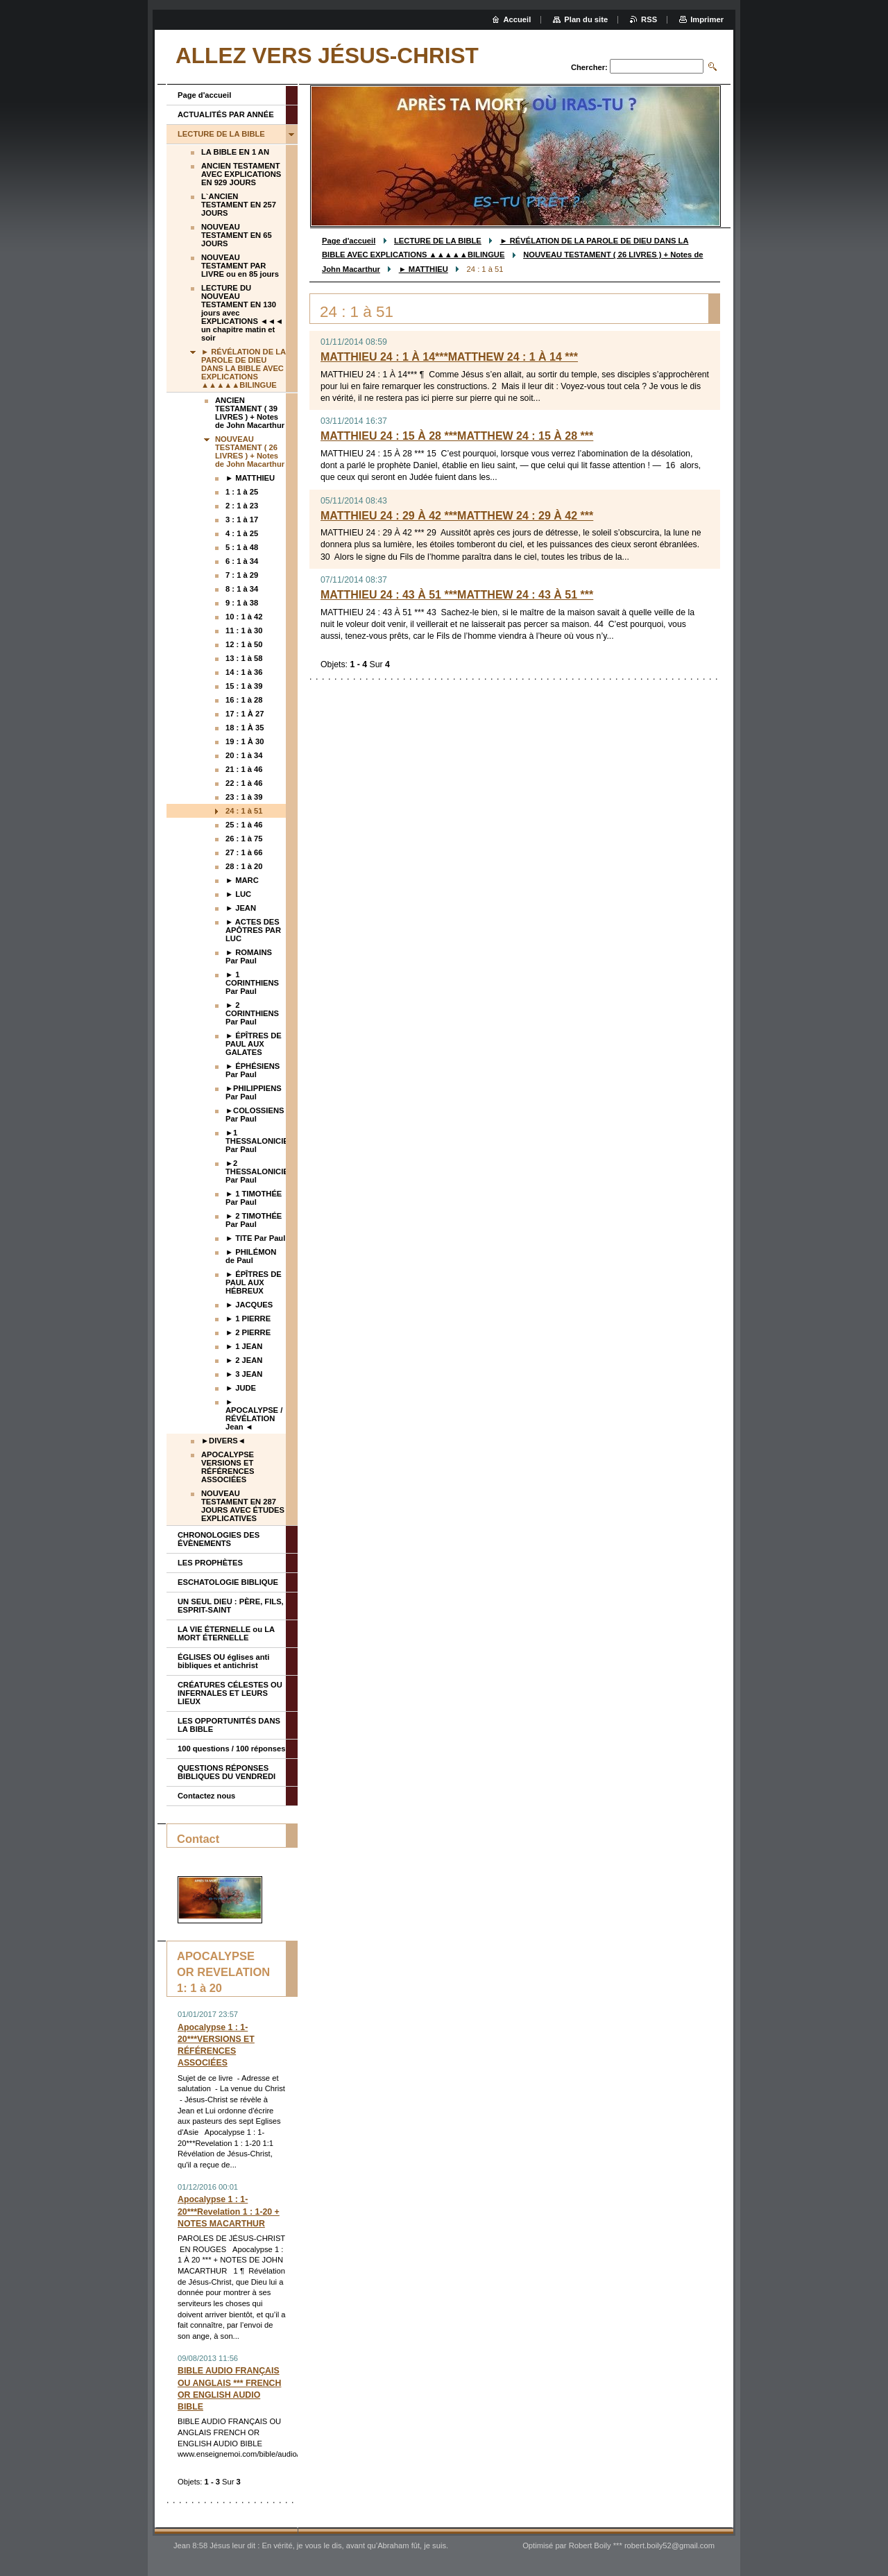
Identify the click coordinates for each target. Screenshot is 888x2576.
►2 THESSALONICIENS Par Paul (255, 1171)
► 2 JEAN (243, 1360)
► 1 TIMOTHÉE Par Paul (253, 1198)
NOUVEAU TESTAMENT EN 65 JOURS (236, 235)
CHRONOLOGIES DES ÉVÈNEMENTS (218, 1539)
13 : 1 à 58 (244, 658)
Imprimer (707, 19)
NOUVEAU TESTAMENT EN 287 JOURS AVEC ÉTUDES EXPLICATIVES (242, 1505)
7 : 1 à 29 (241, 575)
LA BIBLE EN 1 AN (235, 152)
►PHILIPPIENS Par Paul (253, 1092)
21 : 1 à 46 (244, 769)
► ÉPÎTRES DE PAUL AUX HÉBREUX (253, 1282)
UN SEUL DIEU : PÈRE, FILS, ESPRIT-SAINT (231, 1605)
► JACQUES (249, 1304)
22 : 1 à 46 (244, 783)
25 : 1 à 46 (244, 825)
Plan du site (586, 19)
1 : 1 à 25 (241, 492)
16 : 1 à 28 (244, 700)
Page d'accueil (348, 241)
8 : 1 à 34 (241, 589)
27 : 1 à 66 (244, 852)
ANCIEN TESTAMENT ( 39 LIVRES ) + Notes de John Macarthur (249, 412)
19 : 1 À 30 (244, 741)
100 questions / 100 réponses (231, 1748)
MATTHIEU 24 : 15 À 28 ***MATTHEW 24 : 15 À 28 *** (457, 436)
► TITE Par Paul (255, 1238)
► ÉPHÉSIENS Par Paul (252, 1070)
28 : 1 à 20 (244, 866)
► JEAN (240, 908)
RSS (649, 19)
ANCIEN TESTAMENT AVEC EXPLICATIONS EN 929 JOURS (241, 174)
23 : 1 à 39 (244, 797)
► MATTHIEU (423, 269)
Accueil (517, 19)
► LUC (238, 894)
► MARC (242, 880)
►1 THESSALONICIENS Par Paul (255, 1140)
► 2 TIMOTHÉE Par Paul (253, 1220)
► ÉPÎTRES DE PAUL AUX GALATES (253, 1043)
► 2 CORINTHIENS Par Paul (252, 1013)
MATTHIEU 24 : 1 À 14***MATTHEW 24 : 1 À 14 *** (449, 357)
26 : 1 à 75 (244, 838)
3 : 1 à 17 (241, 519)
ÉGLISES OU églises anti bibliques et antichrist (223, 1661)
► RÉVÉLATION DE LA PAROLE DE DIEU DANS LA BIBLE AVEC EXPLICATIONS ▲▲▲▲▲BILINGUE (243, 368)
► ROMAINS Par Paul (248, 956)
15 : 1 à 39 (244, 686)
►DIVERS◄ (223, 1440)
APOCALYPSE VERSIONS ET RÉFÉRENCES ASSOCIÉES (227, 1467)
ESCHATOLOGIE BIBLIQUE (228, 1582)
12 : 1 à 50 (244, 644)
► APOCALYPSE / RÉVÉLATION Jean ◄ (253, 1414)
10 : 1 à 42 (244, 616)
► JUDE (240, 1388)
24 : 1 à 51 (244, 811)
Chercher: (589, 67)
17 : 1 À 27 (244, 714)
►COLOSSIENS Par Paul (254, 1114)
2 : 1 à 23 (241, 505)
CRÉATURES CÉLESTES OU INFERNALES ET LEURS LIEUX (230, 1693)
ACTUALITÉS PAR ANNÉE (226, 114)
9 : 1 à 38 (241, 603)
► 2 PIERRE (248, 1332)
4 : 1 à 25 (241, 533)
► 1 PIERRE (248, 1318)
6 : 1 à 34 (241, 561)
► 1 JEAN (243, 1346)
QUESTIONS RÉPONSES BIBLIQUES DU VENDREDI (226, 1772)
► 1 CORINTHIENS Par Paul (252, 982)
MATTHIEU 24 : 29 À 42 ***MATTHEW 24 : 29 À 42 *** (457, 516)
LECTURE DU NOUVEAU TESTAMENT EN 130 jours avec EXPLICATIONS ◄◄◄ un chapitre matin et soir (242, 313)
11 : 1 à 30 (244, 630)
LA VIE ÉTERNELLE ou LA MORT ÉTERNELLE (226, 1633)
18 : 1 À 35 (244, 727)
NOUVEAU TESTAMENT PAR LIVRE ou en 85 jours (240, 265)
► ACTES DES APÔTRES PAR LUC (253, 930)
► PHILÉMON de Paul (250, 1256)
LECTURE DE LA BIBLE (437, 241)
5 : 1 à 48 (241, 547)
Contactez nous (206, 1796)
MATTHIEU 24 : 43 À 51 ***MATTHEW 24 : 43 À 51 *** (457, 595)
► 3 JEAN (243, 1374)
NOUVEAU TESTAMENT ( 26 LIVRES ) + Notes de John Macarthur (249, 451)
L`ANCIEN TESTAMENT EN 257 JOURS (238, 204)
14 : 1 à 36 (244, 672)
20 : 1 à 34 (244, 755)
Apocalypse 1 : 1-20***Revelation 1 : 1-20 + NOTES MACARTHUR (229, 2211)
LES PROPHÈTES (210, 1563)
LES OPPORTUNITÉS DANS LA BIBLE (229, 1725)
